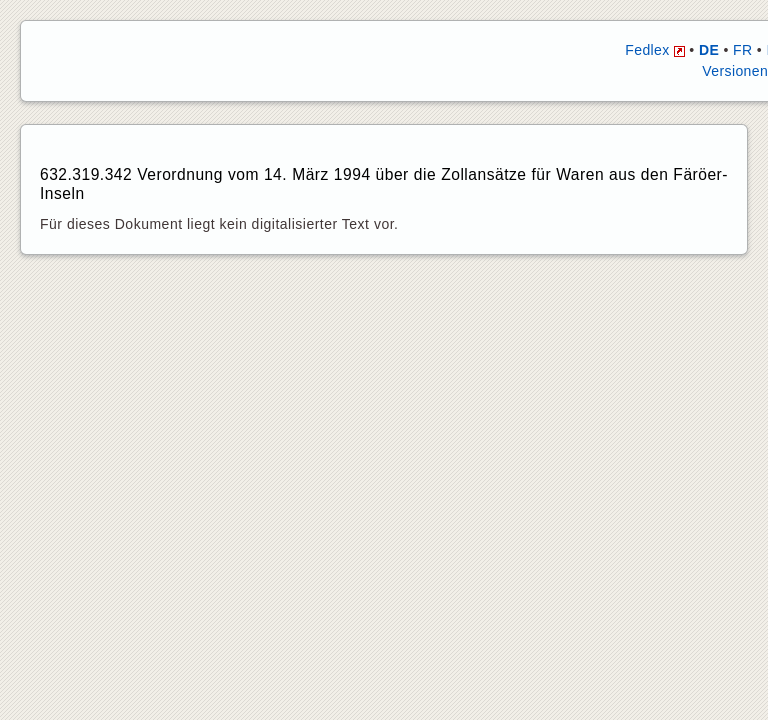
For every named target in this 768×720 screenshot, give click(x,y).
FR (742, 50)
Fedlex (655, 50)
